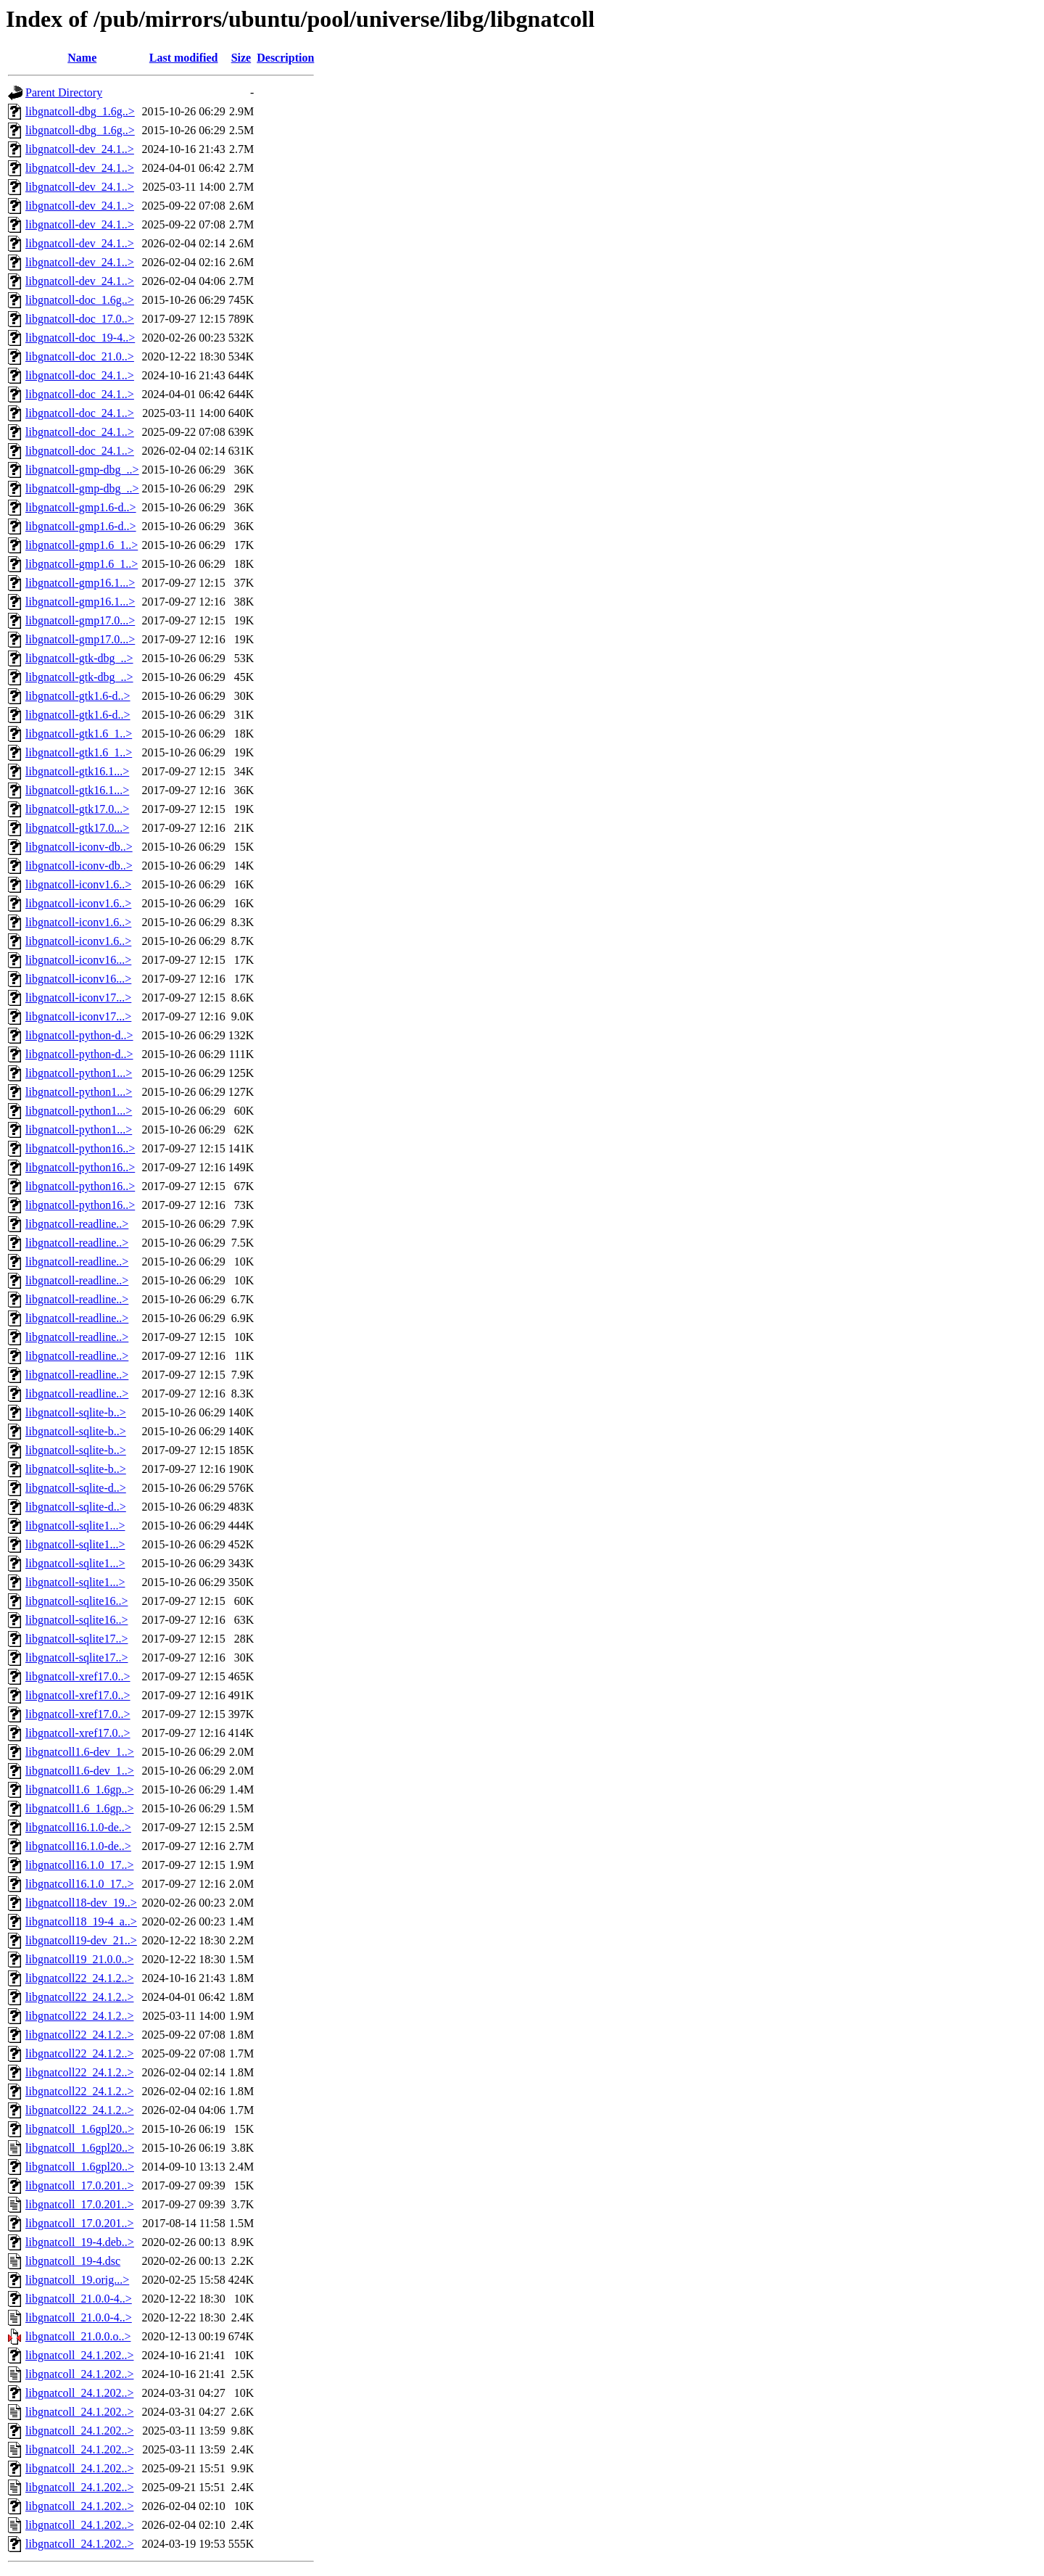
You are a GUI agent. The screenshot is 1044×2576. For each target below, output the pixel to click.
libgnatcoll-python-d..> (79, 1035)
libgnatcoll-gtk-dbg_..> (79, 658)
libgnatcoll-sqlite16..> (76, 1601)
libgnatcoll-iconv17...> (78, 997)
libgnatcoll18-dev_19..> (81, 1902)
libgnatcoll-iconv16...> (78, 960)
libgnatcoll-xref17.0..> (77, 1676)
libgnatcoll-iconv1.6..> (78, 884)
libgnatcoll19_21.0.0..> (79, 1959)
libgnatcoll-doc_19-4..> (80, 337)
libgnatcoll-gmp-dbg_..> (82, 469)
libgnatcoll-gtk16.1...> (77, 771)
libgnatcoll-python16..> (80, 1148)
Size (241, 57)
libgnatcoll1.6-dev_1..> (79, 1752)
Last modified (183, 57)
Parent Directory (63, 92)
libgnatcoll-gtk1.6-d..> (77, 696)
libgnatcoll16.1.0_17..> (79, 1865)
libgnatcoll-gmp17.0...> (80, 620)
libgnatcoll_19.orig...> (77, 2280)
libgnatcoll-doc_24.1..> (79, 375)
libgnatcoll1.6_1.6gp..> (79, 1789)
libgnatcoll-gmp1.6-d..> (80, 507)
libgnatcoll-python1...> (78, 1073)
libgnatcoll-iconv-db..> (79, 847)
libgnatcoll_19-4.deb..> (79, 2242)
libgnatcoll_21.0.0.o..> (77, 2336)
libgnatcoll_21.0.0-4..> (78, 2298)
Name (81, 57)
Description (285, 57)
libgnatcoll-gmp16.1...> (80, 583)
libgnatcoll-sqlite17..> (76, 1638)
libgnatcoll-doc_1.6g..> (79, 300)
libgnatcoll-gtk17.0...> (77, 809)
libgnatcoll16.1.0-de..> (78, 1827)
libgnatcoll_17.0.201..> (79, 2185)
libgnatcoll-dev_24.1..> (79, 149)
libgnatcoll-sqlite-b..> (75, 1412)
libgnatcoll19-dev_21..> (81, 1940)
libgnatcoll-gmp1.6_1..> (81, 545)
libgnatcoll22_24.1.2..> (79, 1978)
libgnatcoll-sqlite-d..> (75, 1488)
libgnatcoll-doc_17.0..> (79, 319)
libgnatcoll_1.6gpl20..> (79, 2129)
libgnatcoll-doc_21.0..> (79, 356)
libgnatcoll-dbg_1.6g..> (80, 111)
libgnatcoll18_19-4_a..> (81, 1921)
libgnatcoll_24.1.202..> (79, 2355)
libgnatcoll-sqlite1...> (75, 1525)
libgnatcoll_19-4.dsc (72, 2261)
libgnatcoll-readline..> (76, 1224)
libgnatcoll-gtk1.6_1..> (78, 733)
